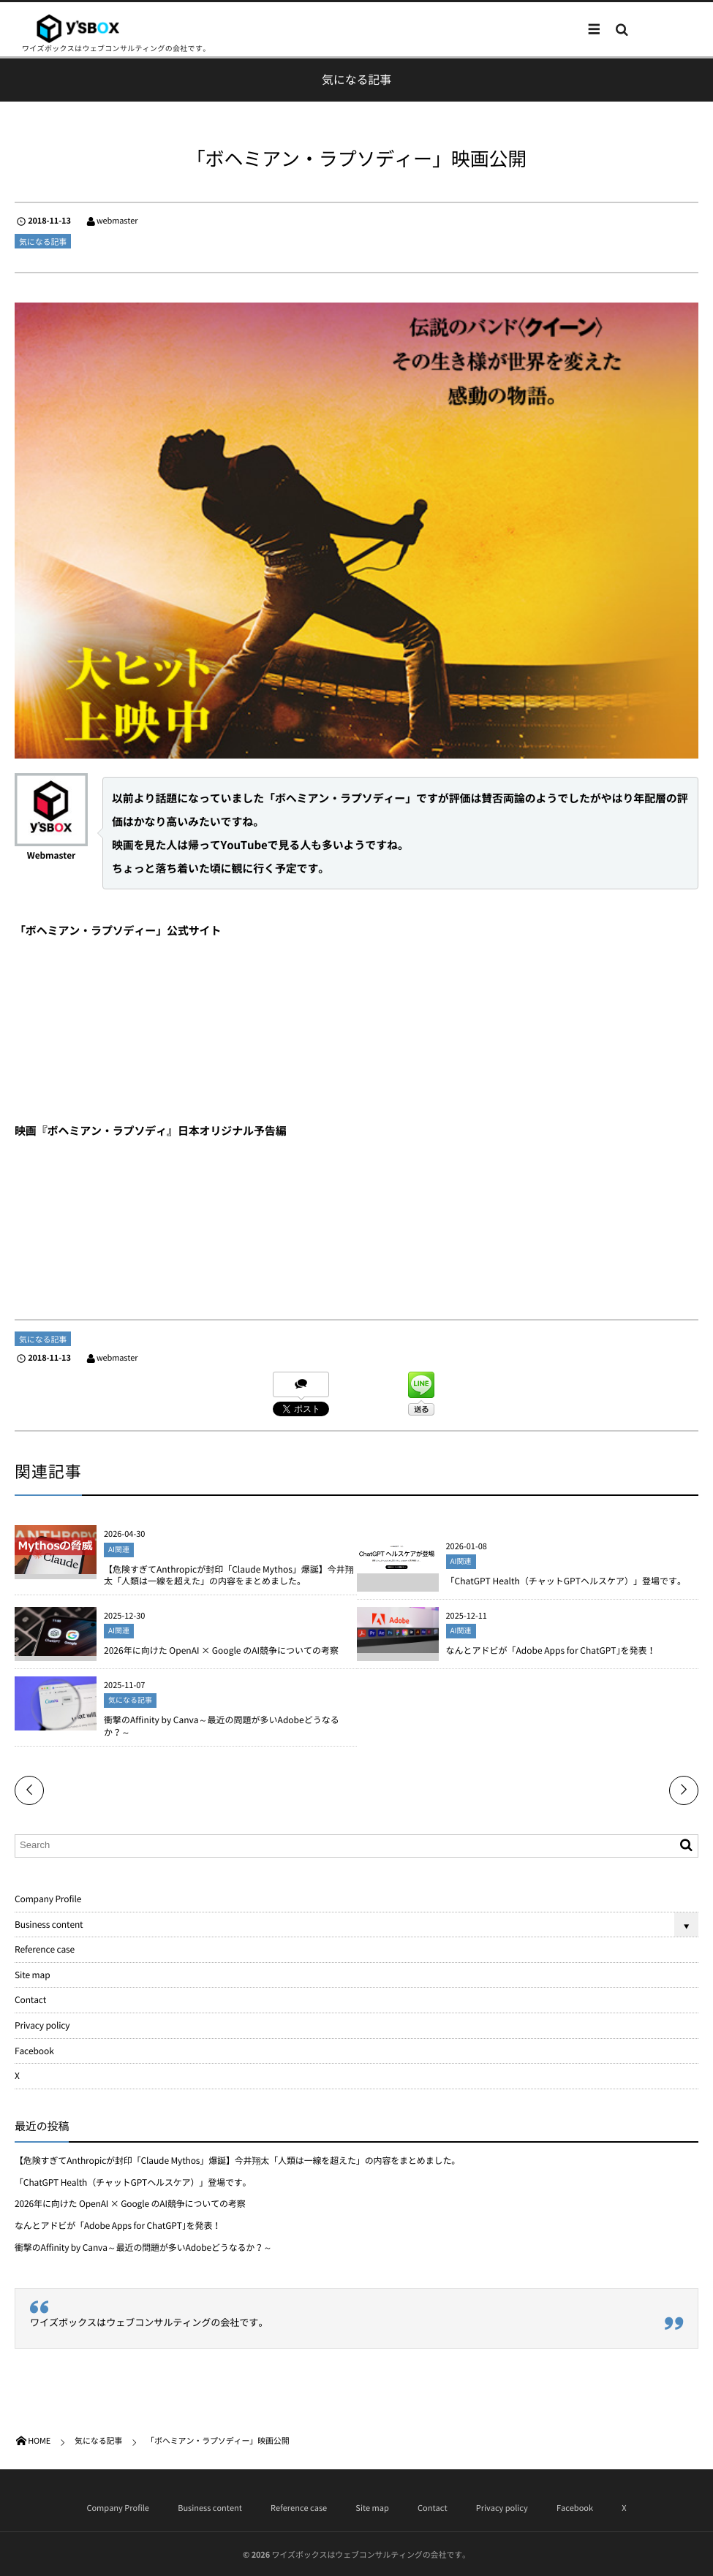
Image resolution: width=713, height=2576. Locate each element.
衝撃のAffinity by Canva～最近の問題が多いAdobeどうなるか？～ (221, 1727)
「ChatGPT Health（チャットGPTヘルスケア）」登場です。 (566, 1582)
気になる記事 (43, 241)
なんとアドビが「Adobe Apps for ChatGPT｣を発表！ (551, 1651)
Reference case (45, 1949)
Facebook (34, 2050)
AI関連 (118, 1550)
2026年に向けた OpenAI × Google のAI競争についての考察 (221, 1651)
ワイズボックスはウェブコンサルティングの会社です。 (149, 2323)
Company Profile (48, 1898)
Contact (30, 1999)
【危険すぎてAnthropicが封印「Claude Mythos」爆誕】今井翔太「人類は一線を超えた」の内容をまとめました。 (229, 1576)
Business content (49, 1924)
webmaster (117, 220)
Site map (32, 1974)
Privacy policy (42, 2025)
